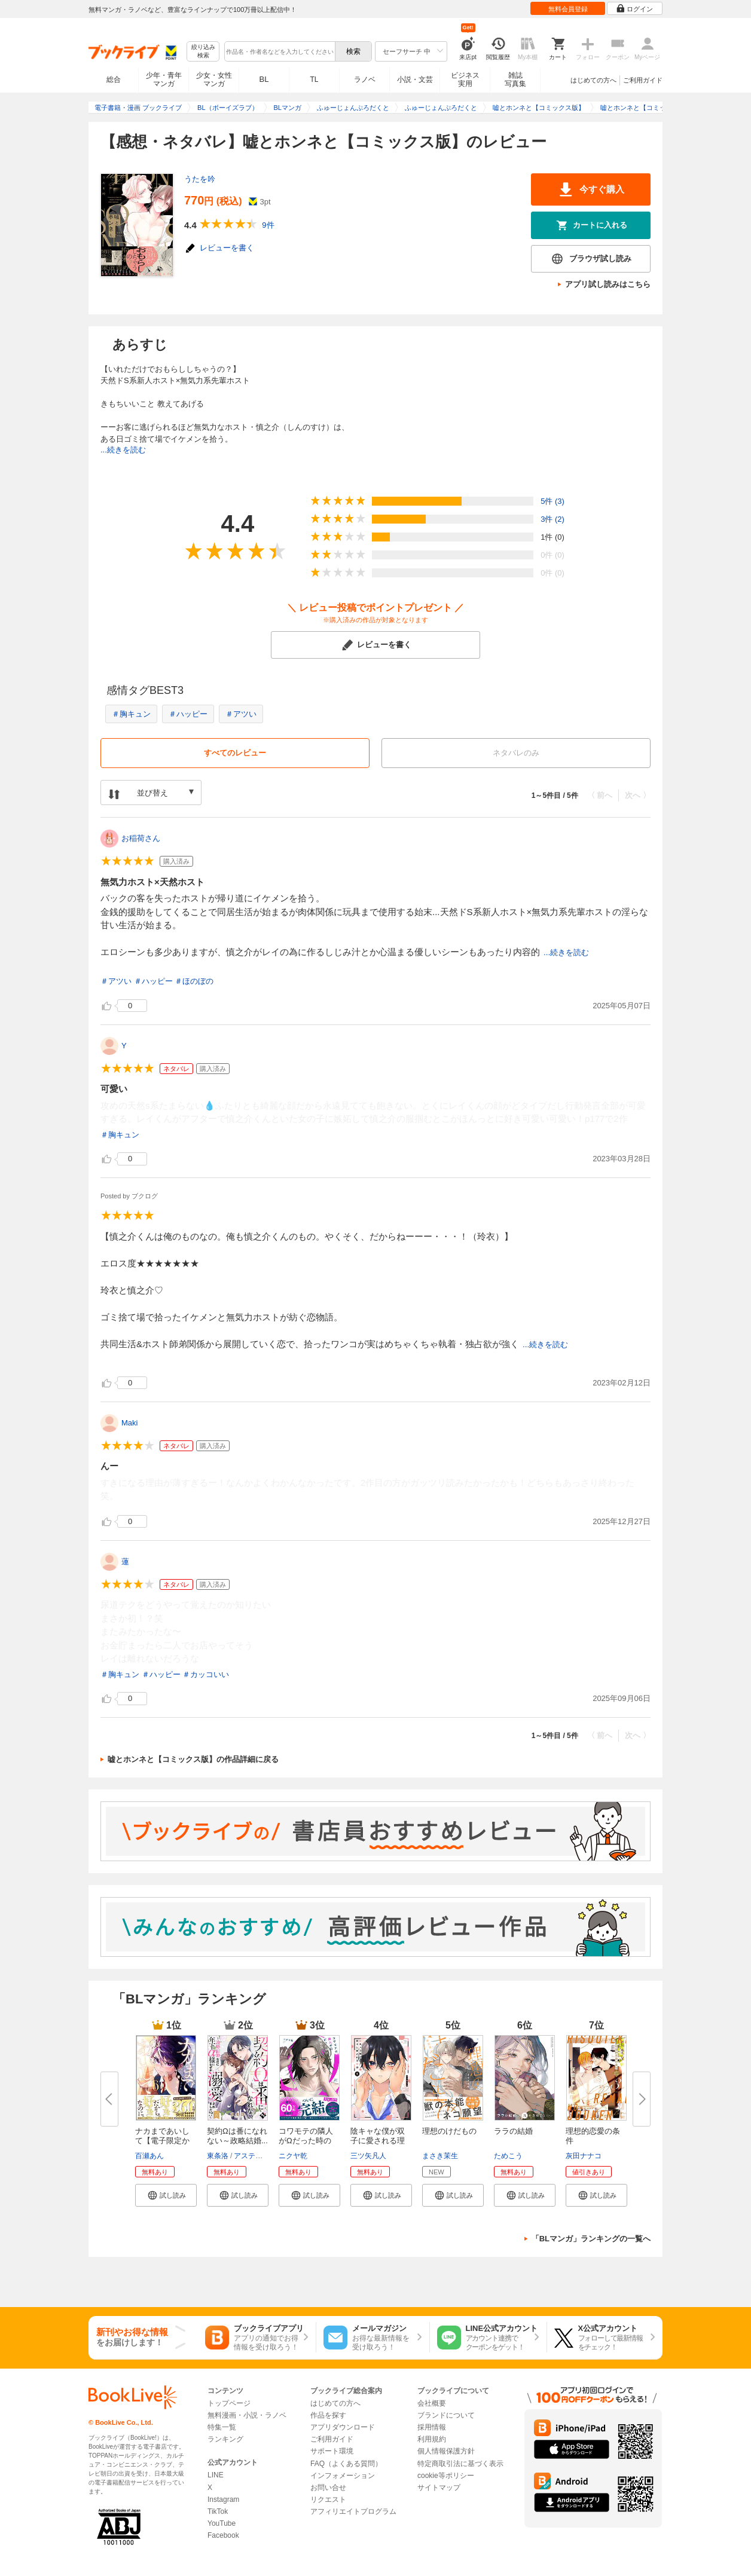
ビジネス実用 (465, 79)
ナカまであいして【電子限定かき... (162, 2141)
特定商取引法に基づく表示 (460, 2463)
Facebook (223, 2535)
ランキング (225, 2439)
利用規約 (431, 2439)
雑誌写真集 (515, 79)
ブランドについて (446, 2415)
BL (264, 79)
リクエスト (328, 2499)
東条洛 (217, 2156)
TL (314, 79)
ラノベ (364, 79)
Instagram (223, 2499)
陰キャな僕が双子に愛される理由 (377, 2141)
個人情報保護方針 (446, 2451)
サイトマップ (438, 2487)
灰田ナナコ (584, 2156)
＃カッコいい (205, 1674)
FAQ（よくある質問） (346, 2463)
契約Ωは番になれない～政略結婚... (237, 2136)
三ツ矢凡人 (368, 2156)
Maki (129, 1422)
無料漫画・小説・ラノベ (246, 2415)
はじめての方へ (593, 80)
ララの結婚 (513, 2131)
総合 (113, 79)
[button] (166, 2195)
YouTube (221, 2523)
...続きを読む (123, 449)
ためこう (508, 2156)
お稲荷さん (140, 838)
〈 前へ (600, 795)
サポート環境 (331, 2451)
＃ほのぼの (194, 981)
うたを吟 (199, 179)
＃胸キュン (131, 713)
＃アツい (241, 713)
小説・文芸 (415, 79)
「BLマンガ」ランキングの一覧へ (591, 2238)
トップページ (229, 2403)
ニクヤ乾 (293, 2156)
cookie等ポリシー (445, 2475)
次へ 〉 (638, 795)
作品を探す (328, 2415)
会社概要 (431, 2403)
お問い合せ (328, 2487)
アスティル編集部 (262, 2156)
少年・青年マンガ (164, 79)
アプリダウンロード (342, 2427)
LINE (215, 2475)
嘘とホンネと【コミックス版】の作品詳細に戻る (193, 1759)
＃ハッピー (188, 713)
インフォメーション (342, 2475)
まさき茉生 (440, 2156)
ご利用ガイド (643, 80)
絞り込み (203, 52)
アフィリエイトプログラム (353, 2511)
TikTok (217, 2511)
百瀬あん (149, 2156)
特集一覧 (221, 2427)
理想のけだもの (449, 2131)
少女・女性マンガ (214, 79)
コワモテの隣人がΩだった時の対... (306, 2141)
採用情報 (431, 2427)
